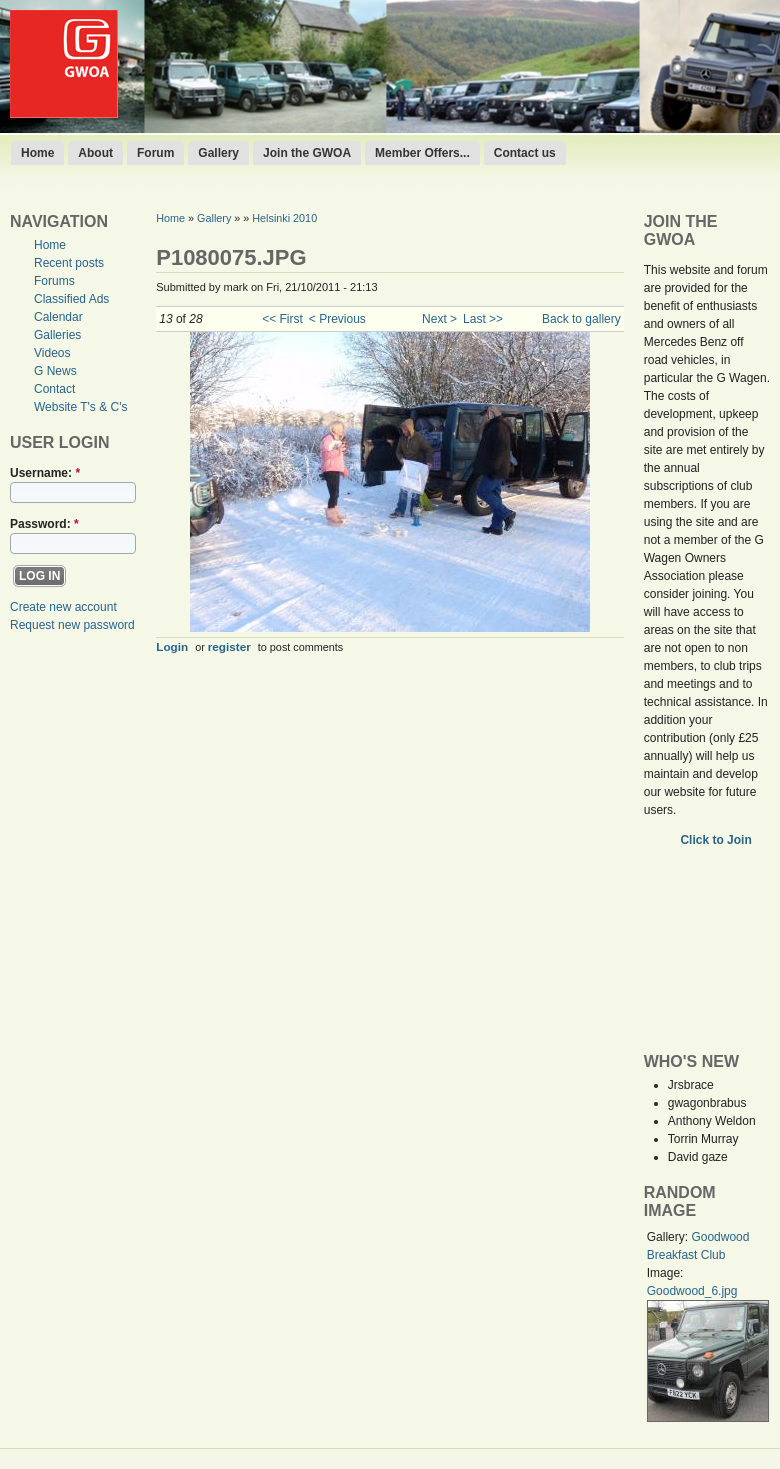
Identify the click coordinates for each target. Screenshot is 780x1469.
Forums (54, 281)
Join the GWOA (307, 153)
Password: (44, 524)
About (95, 153)
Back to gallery (581, 319)
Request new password (72, 625)
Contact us (525, 153)
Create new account (63, 607)
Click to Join (717, 840)
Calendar (58, 317)
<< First (282, 319)
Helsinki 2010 (284, 218)
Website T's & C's (81, 407)
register (229, 646)
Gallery (218, 153)
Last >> (483, 319)
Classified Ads (71, 299)
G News (55, 371)
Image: (665, 1273)
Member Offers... (422, 153)
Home (37, 153)
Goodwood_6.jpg (692, 1291)
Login (172, 646)
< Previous (337, 319)
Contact (54, 389)
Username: (45, 473)
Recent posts (69, 263)
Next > (439, 319)
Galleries (57, 335)
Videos (52, 353)
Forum (155, 153)
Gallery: (669, 1237)
